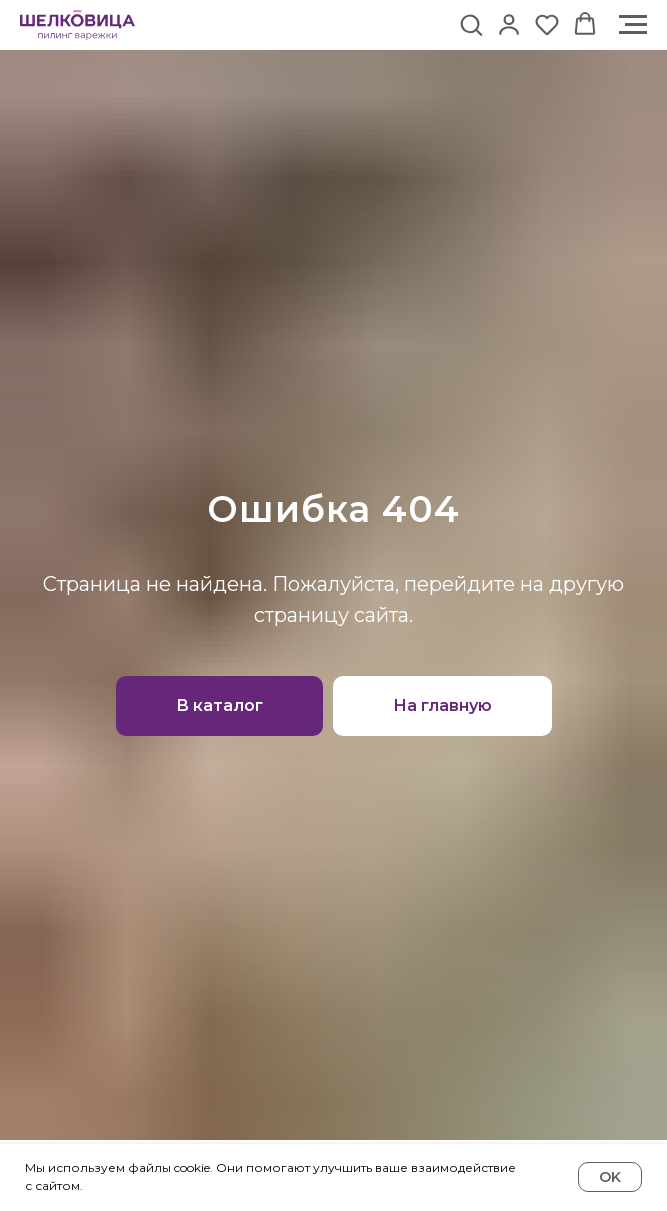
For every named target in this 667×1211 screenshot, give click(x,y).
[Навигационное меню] (633, 25)
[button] (471, 24)
